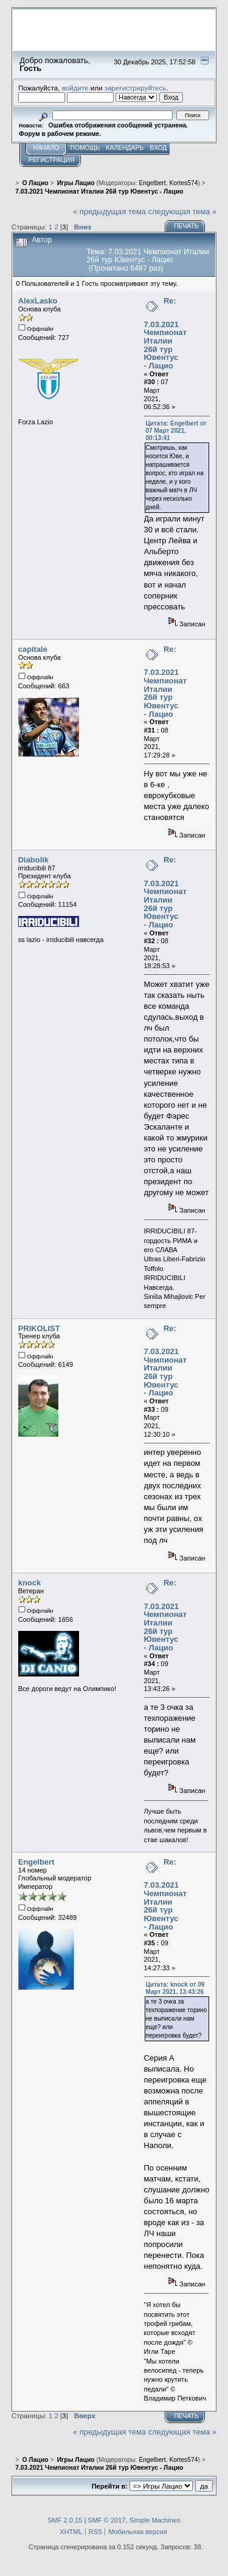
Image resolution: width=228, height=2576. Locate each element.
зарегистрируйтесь (136, 88)
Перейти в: (110, 2486)
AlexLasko (38, 300)
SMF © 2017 (106, 2520)
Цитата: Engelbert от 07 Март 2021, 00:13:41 (176, 430)
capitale (32, 649)
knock (29, 1582)
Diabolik (33, 859)
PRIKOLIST (39, 1328)
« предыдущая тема (109, 211)
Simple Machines (155, 2520)
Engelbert (152, 183)
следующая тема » (182, 211)
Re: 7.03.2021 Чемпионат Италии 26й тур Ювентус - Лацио (165, 333)
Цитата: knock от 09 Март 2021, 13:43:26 (175, 1988)
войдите (75, 88)
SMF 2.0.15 (64, 2520)
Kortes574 (183, 183)
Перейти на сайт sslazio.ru (140, 45)
